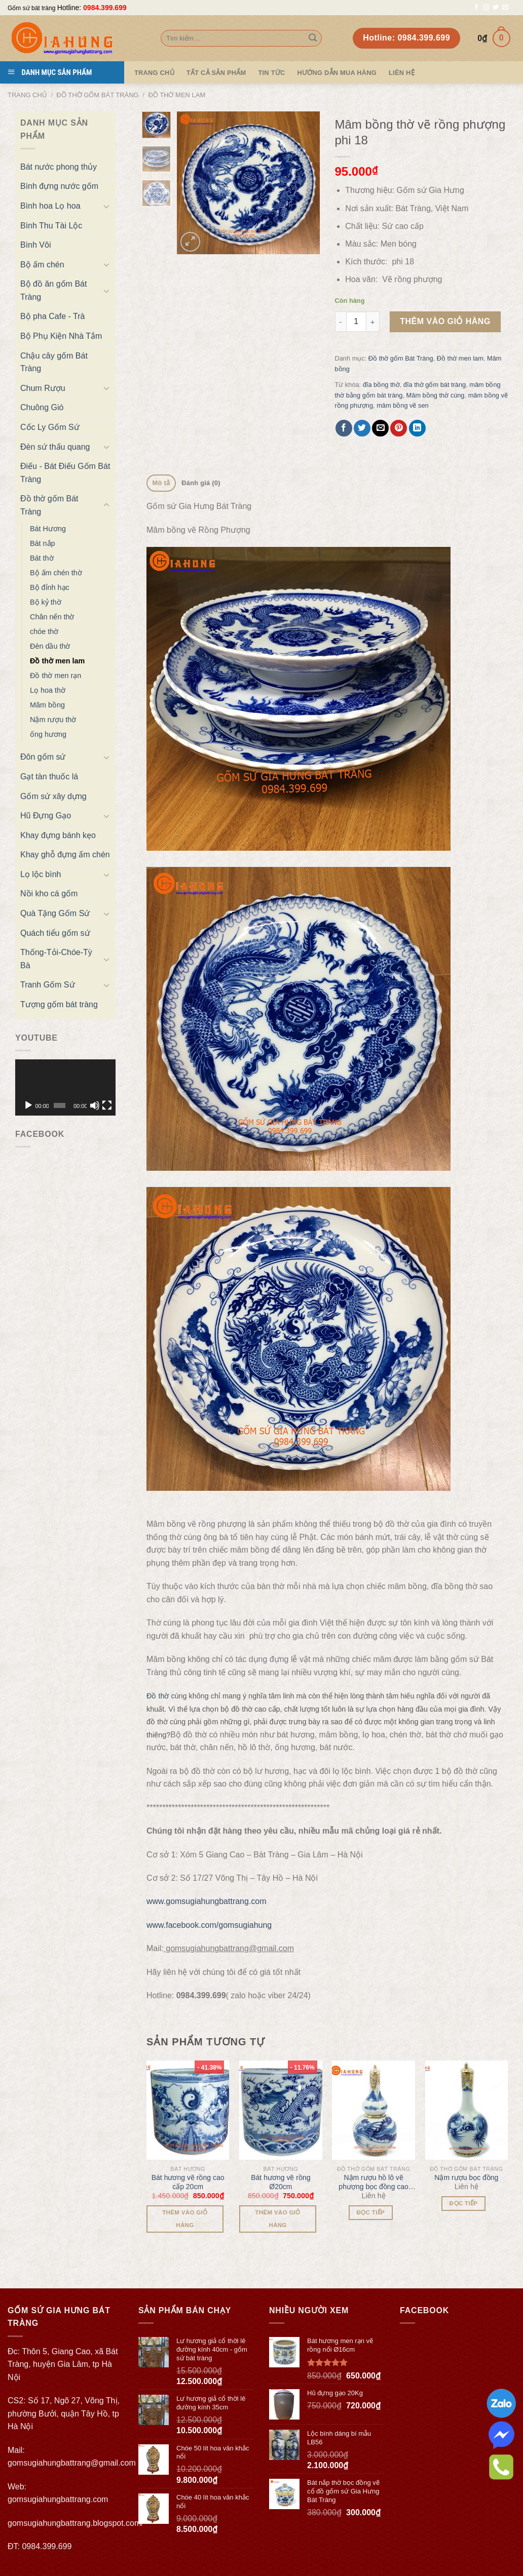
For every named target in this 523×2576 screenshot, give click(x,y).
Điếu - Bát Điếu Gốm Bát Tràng (65, 473)
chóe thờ (44, 631)
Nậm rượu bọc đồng (466, 2177)
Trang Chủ (154, 72)
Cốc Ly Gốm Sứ (50, 427)
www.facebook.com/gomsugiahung (209, 1925)
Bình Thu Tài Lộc (51, 225)
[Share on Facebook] (343, 428)
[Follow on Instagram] (486, 7)
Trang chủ (27, 95)
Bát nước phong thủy (58, 167)
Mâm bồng (47, 705)
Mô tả (161, 483)
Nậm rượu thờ (53, 720)
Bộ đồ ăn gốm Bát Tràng (53, 290)
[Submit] (312, 38)
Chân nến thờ (52, 617)
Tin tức (271, 72)
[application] (65, 1087)
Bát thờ (42, 558)
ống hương (48, 734)
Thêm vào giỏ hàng (445, 321)
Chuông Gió (41, 407)
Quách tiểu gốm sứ (55, 933)
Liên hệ (402, 72)
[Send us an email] (505, 7)
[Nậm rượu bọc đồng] (466, 2110)
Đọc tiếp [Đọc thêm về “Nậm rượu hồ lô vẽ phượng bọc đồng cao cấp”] (371, 2212)
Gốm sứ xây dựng (53, 796)
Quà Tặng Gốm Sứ (55, 913)
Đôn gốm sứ (42, 756)
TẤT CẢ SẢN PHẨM (216, 72)
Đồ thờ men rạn (55, 675)
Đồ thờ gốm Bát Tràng (98, 95)
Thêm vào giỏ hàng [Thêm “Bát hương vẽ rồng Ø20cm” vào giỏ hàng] (277, 2218)
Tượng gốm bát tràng (59, 1004)
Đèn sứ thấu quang (55, 447)
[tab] (161, 483)
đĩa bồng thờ (381, 384)
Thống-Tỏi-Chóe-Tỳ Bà (56, 959)
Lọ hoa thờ (47, 690)
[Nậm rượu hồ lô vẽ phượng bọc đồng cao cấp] (373, 2110)
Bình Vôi (35, 245)
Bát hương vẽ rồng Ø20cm (280, 2182)
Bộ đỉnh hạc (49, 587)
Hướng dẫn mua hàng (337, 72)
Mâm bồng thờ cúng (435, 395)
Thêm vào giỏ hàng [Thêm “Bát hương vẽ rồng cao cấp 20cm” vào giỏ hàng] (184, 2218)
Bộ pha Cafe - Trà (52, 316)
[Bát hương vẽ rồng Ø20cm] (280, 2110)
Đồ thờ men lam (176, 95)
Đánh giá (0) (200, 483)
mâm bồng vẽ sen (403, 405)
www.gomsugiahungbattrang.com (206, 1901)
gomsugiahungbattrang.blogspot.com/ (75, 2523)
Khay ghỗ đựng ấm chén (65, 854)
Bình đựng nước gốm (59, 186)
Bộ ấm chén (42, 264)
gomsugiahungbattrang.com (58, 2499)
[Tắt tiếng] (95, 1105)
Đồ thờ (157, 1696)
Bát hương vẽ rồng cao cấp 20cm (188, 2182)
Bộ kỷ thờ (45, 602)
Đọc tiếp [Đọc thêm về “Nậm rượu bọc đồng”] (464, 2203)
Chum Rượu (42, 388)
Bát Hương (48, 529)
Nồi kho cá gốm (49, 893)
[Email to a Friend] (380, 428)
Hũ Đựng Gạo (45, 815)
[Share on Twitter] (362, 428)
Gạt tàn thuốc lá (49, 776)
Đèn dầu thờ (50, 646)
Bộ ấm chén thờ (56, 573)
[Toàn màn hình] (107, 1105)
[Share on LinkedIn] (417, 428)
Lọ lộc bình (40, 874)
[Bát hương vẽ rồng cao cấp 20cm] (188, 2110)
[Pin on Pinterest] (398, 428)
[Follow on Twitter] (496, 7)
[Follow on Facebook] (476, 7)
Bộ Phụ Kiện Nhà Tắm (61, 336)
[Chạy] (28, 1105)
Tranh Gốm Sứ (47, 984)
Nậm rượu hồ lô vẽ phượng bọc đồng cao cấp (373, 2182)
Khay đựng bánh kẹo (58, 835)
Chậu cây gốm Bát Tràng (54, 362)
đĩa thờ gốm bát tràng (434, 384)
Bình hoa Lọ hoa (50, 206)
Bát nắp (42, 543)
